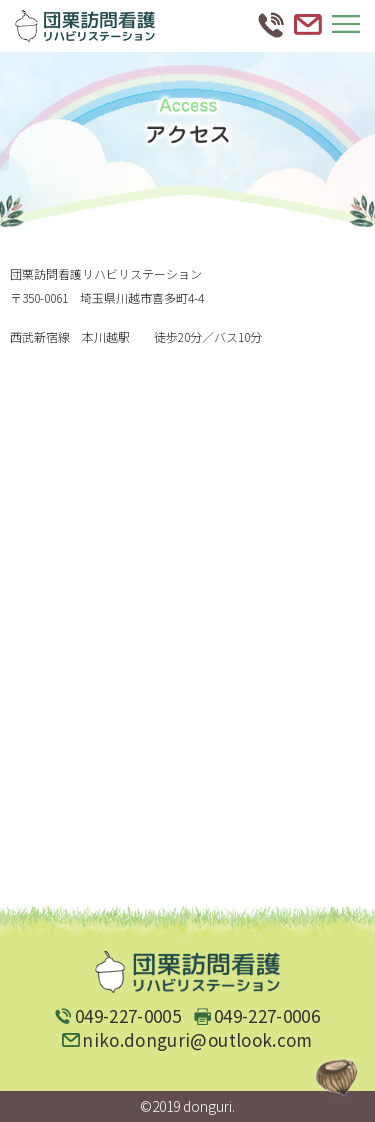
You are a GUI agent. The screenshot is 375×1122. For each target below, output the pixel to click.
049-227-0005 (128, 1016)
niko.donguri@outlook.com (197, 1040)
